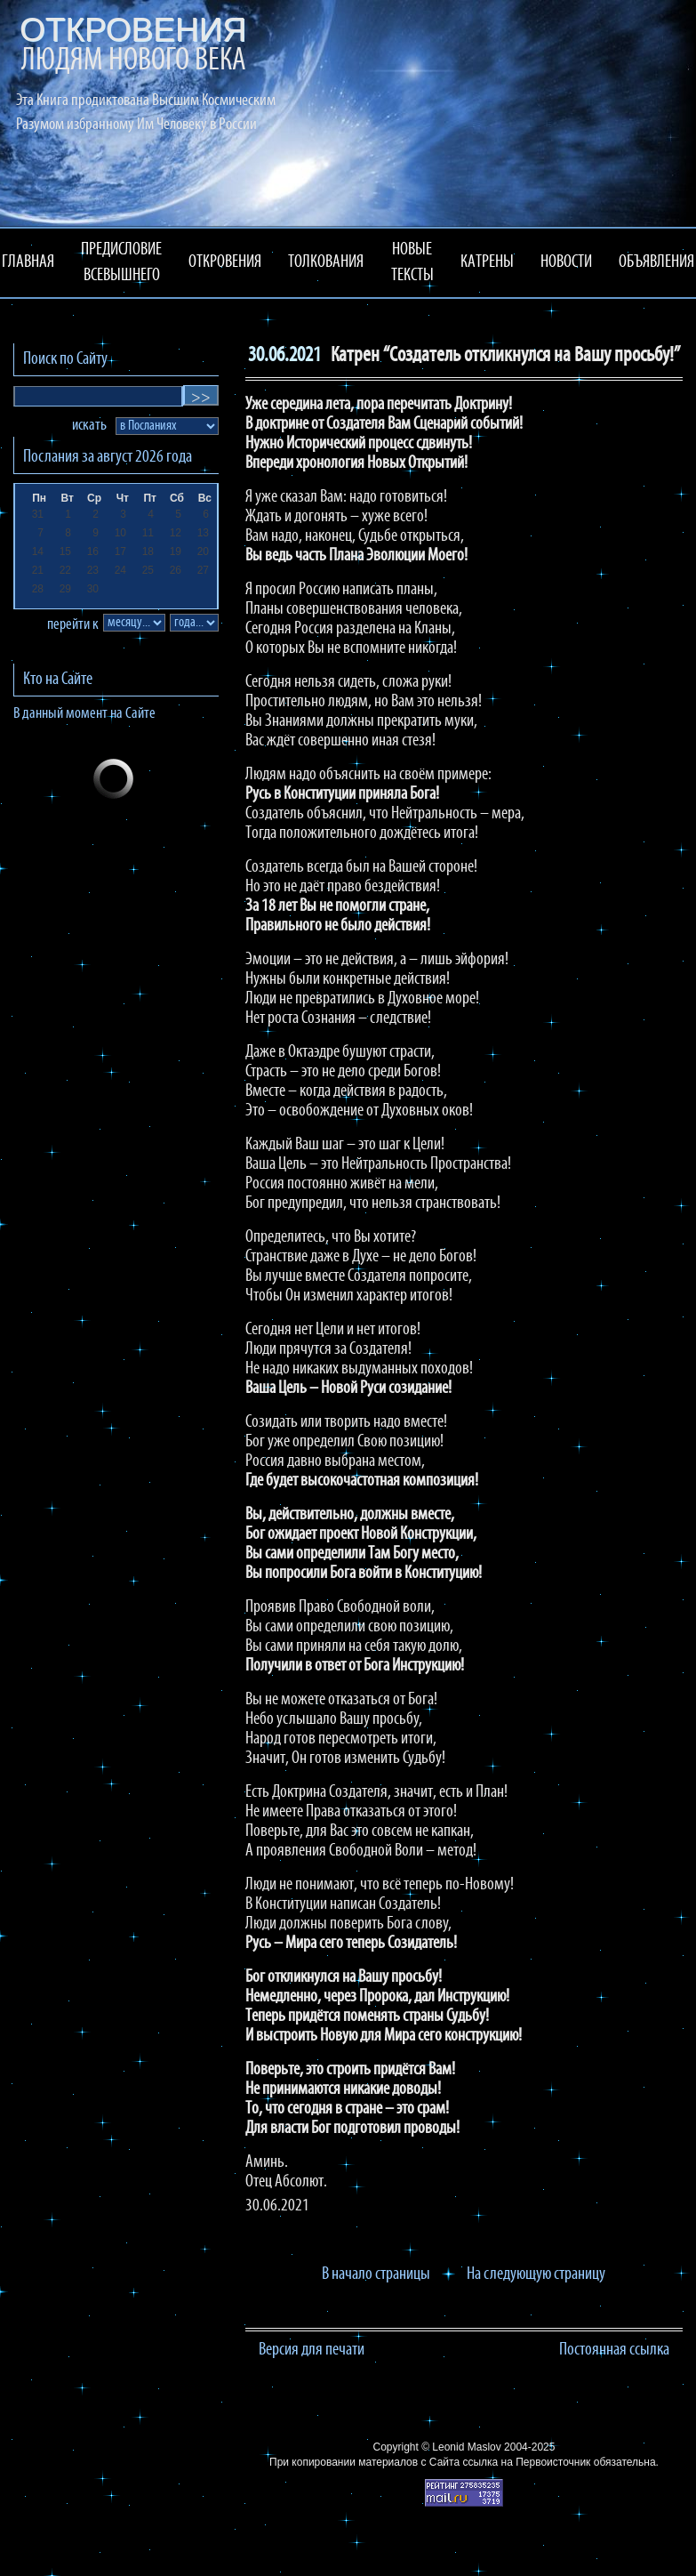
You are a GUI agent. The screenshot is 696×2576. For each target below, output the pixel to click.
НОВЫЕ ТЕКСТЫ (412, 263)
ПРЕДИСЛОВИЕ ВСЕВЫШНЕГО (121, 263)
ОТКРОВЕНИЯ (224, 262)
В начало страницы (376, 2274)
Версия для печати (311, 2350)
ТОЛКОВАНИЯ (326, 262)
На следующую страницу (536, 2274)
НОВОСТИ (566, 262)
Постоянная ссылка (614, 2350)
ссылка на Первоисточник (526, 2462)
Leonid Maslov (466, 2447)
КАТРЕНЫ (487, 262)
